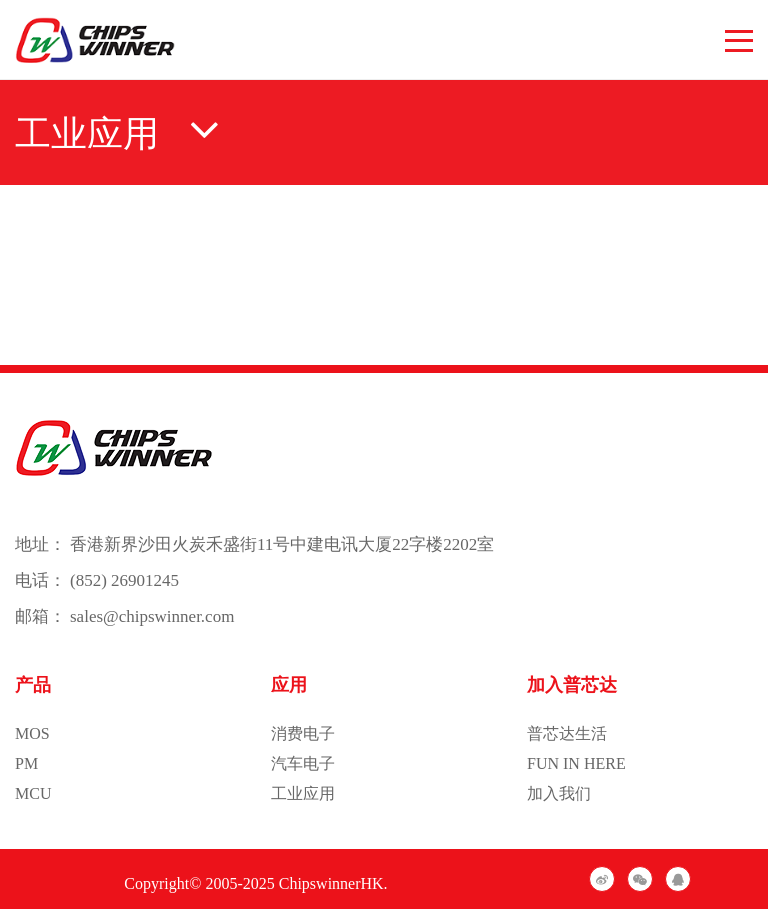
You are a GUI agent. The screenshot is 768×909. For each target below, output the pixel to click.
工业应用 (303, 793)
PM (26, 763)
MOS (32, 733)
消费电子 (303, 733)
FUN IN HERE (576, 763)
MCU (33, 793)
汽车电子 (303, 763)
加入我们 (559, 793)
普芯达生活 (567, 733)
